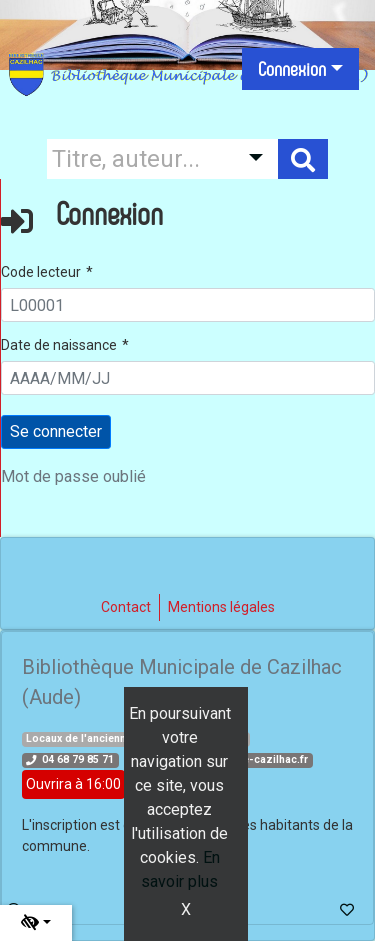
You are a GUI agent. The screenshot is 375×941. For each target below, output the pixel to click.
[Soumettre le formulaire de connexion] (56, 432)
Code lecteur (41, 272)
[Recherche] (137, 159)
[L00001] (188, 305)
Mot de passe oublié (73, 476)
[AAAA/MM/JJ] (188, 378)
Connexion (292, 69)
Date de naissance (59, 345)
